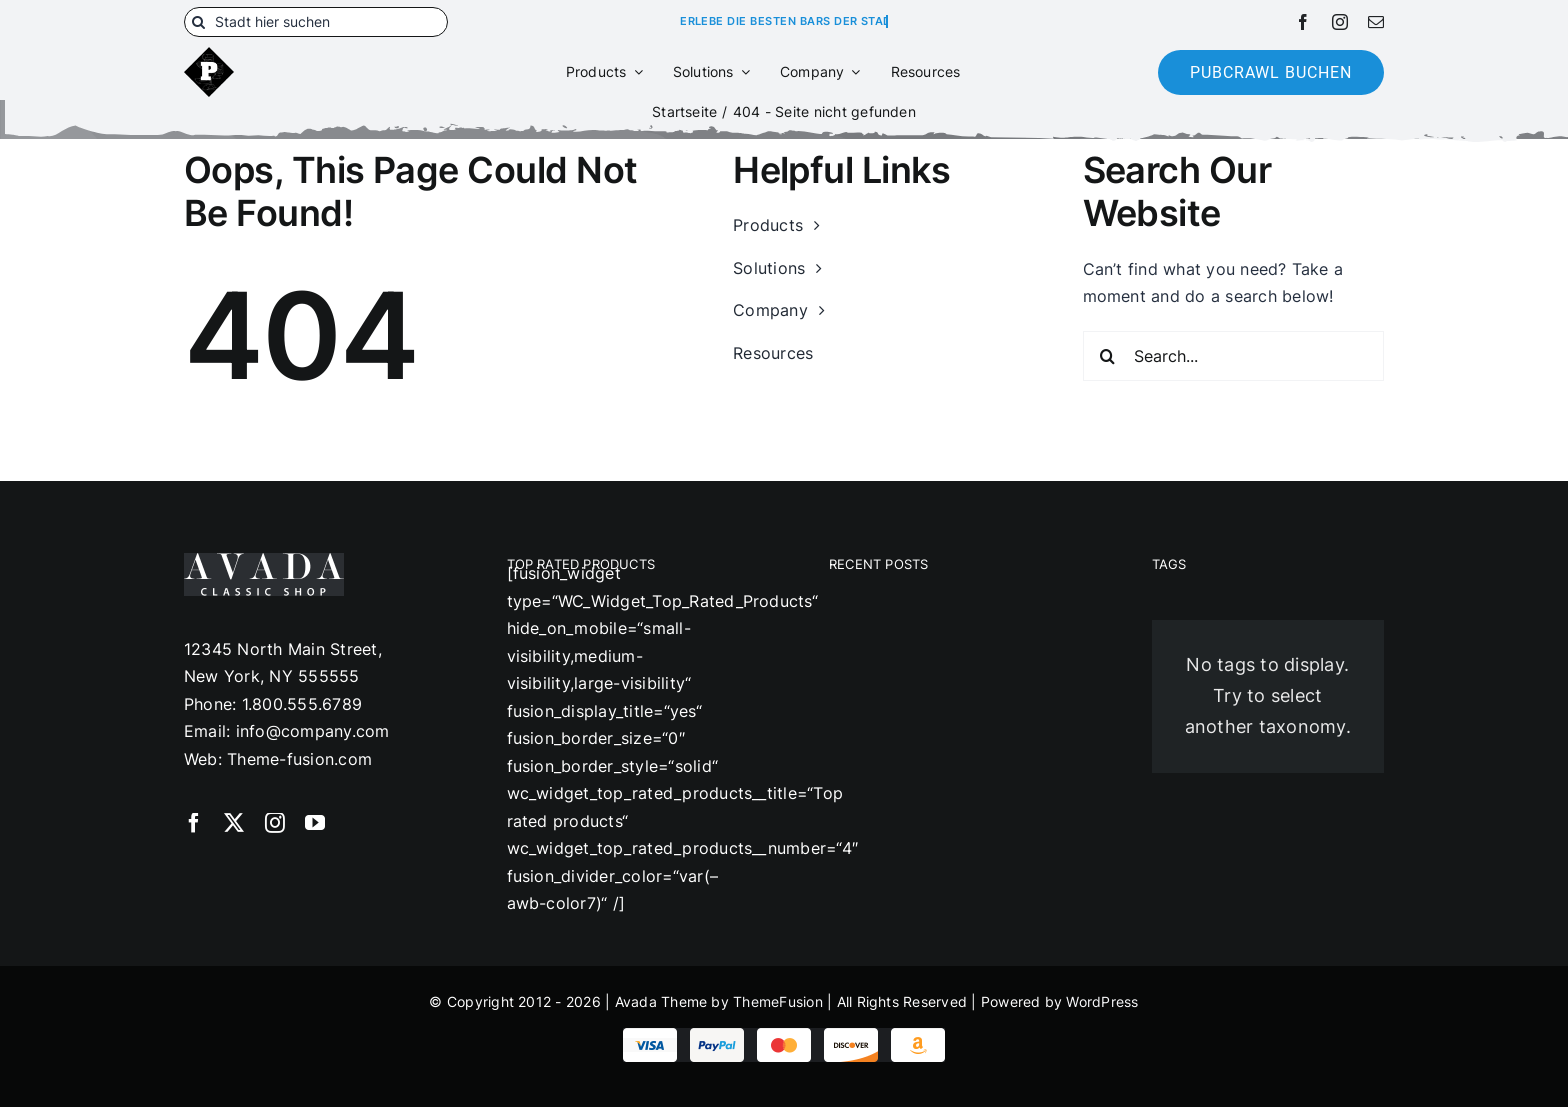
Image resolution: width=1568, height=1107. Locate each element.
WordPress (1102, 1001)
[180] (209, 55)
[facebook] (1303, 22)
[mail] (1376, 22)
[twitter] (234, 823)
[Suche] (199, 22)
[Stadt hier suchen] (316, 22)
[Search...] (1234, 356)
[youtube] (315, 823)
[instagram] (1340, 22)
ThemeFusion (778, 1001)
